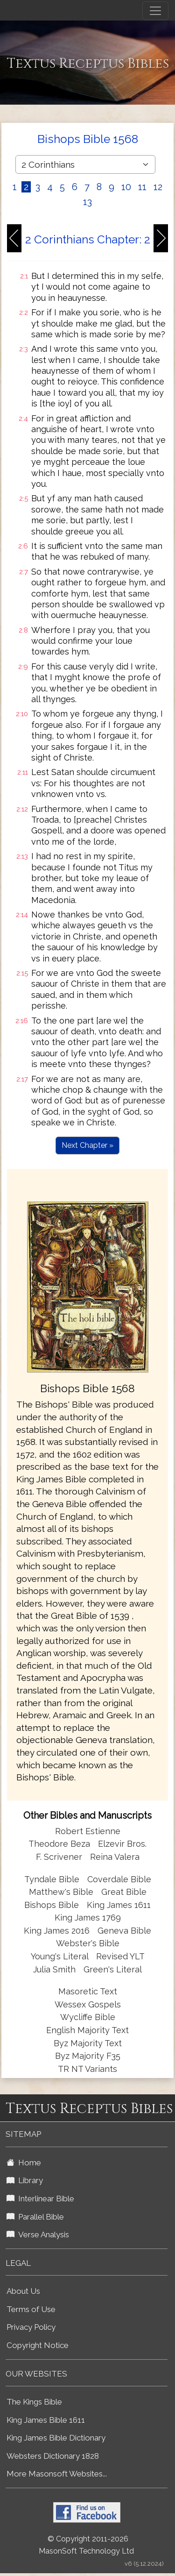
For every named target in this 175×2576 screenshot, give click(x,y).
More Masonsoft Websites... (57, 2473)
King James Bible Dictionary (56, 2437)
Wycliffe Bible (87, 2017)
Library (25, 2180)
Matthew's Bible (61, 1892)
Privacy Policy (31, 2327)
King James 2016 (57, 1931)
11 (142, 186)
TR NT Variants (87, 2069)
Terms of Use (31, 2309)
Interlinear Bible (40, 2198)
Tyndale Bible (51, 1879)
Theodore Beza (59, 1844)
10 (126, 186)
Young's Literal (61, 1956)
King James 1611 (119, 1905)
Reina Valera (115, 1857)
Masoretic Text (87, 1991)
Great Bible (124, 1892)
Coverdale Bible (119, 1879)
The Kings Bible (34, 2401)
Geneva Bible (124, 1931)
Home (24, 2162)
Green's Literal (113, 1969)
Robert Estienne (87, 1831)
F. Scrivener (59, 1857)
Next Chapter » (87, 1145)
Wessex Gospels (88, 2004)
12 (158, 186)
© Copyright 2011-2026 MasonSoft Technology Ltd (86, 2545)
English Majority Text (87, 2030)
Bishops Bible (51, 1905)
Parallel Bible (35, 2216)
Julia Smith (55, 1969)
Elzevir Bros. (122, 1844)
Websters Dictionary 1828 (53, 2456)
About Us (23, 2291)
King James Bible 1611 (46, 2420)
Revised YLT (120, 1956)
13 (87, 201)
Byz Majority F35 (87, 2056)
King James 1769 (88, 1917)
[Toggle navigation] (155, 10)
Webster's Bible (87, 1943)
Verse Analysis (38, 2234)
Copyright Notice (38, 2345)
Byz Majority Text (88, 2043)
